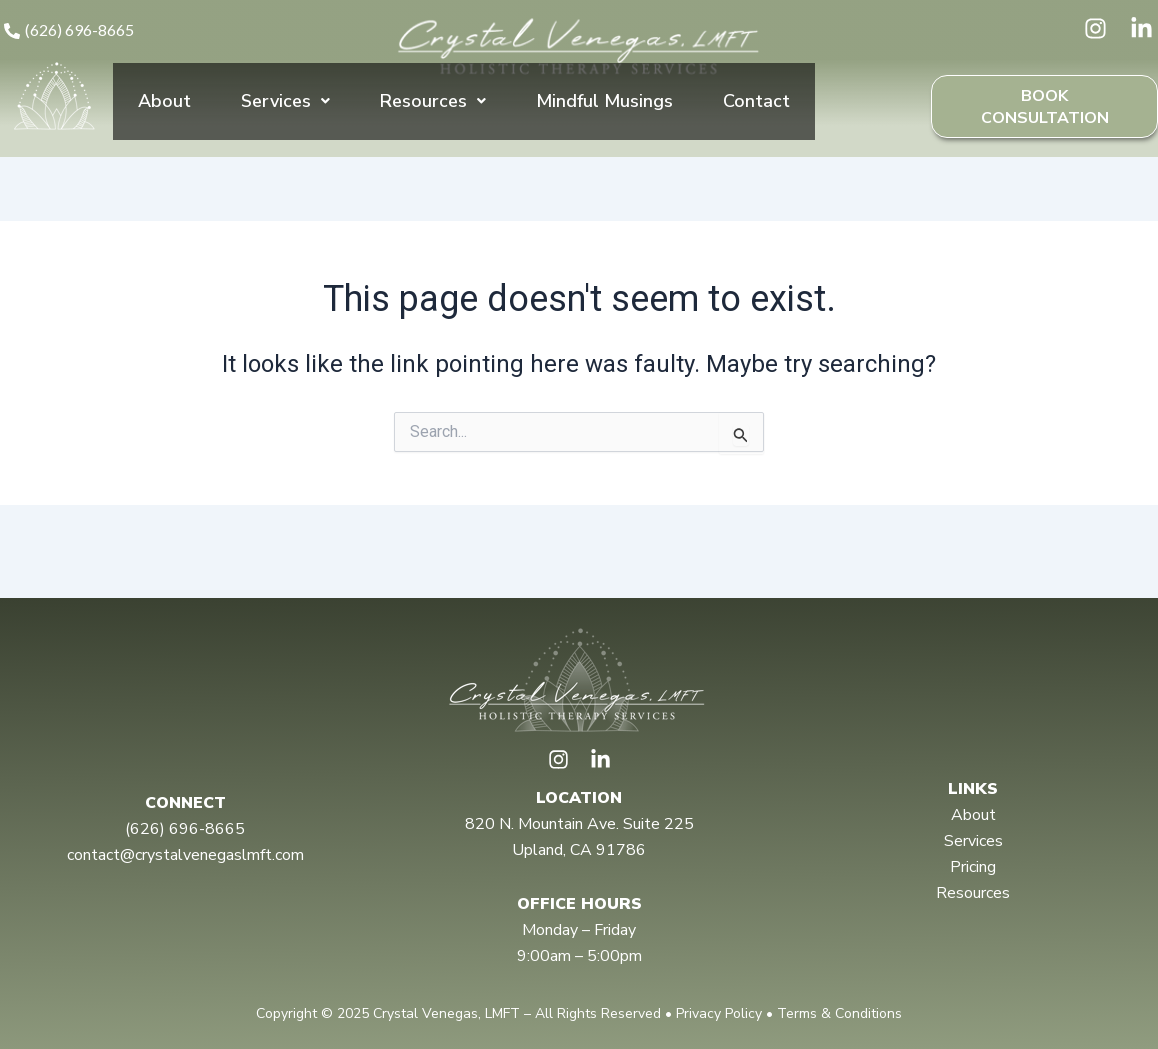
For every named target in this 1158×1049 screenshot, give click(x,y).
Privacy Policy (719, 1013)
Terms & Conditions (839, 1013)
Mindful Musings (604, 115)
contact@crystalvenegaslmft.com (185, 855)
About (164, 115)
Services (285, 115)
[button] (285, 115)
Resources (433, 115)
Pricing (973, 867)
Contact (756, 115)
